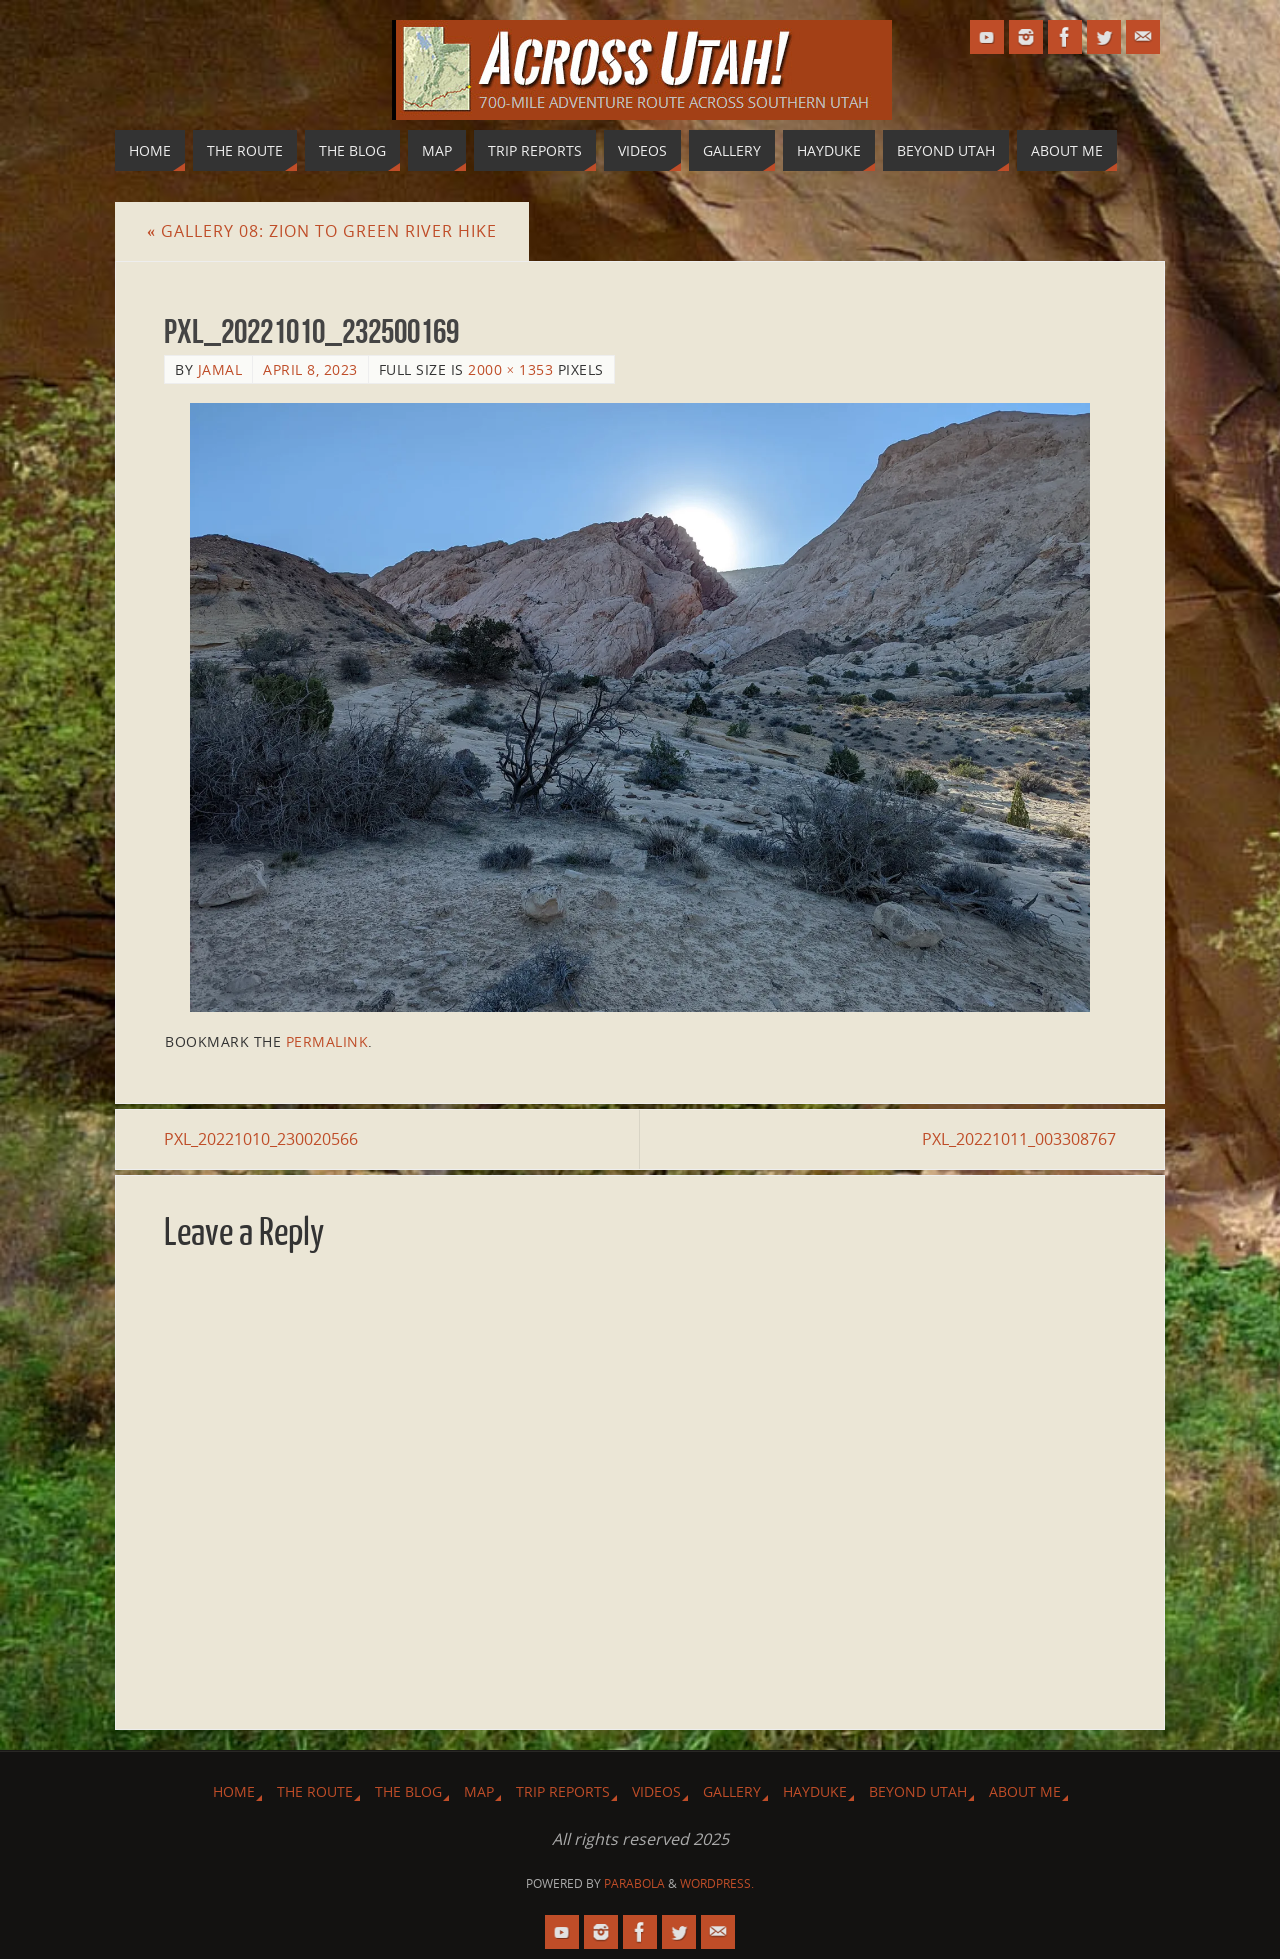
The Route (315, 1791)
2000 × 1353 (510, 369)
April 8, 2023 (310, 369)
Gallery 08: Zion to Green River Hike (322, 231)
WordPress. (717, 1883)
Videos (656, 1791)
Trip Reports (563, 1791)
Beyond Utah (918, 1791)
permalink (327, 1041)
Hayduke (815, 1791)
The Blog (408, 1791)
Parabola (634, 1883)
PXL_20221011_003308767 (1019, 1139)
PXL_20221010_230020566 (261, 1139)
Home (234, 1791)
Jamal (220, 369)
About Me (1025, 1791)
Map (479, 1791)
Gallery (732, 1791)
